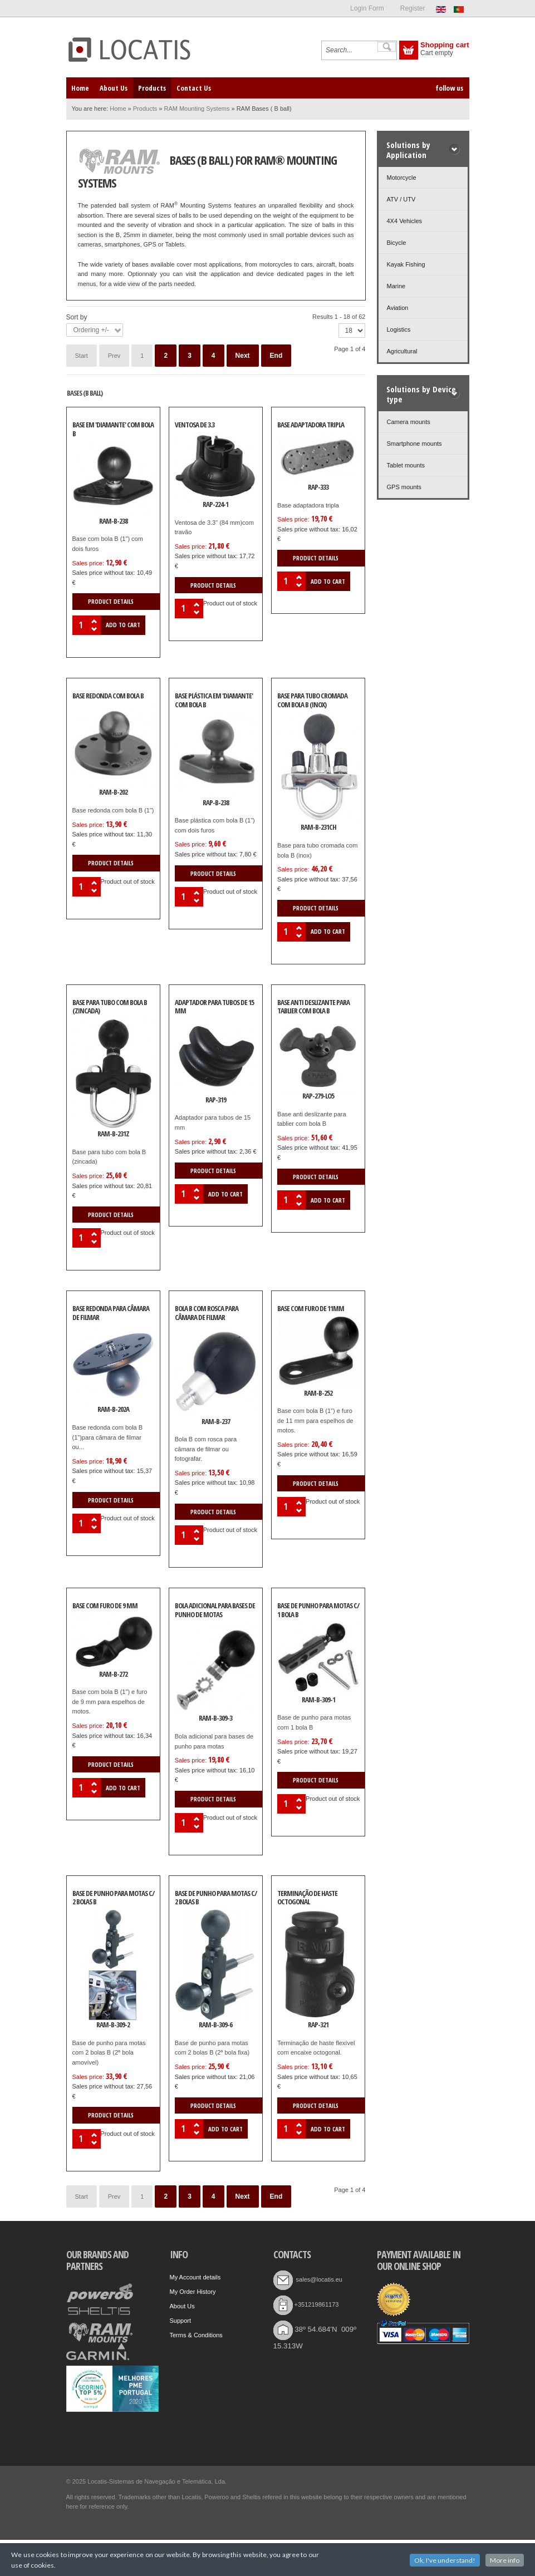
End (276, 355)
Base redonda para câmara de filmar (110, 1313)
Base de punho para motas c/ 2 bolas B (113, 1898)
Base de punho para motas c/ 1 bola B (318, 1610)
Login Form (367, 8)
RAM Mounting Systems (196, 108)
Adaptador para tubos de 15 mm (214, 1007)
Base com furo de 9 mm (105, 1606)
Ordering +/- (91, 330)
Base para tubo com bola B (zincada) (109, 1007)
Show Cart (408, 50)
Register (412, 8)
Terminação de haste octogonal (307, 1898)
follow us (449, 88)
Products (145, 108)
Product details (111, 601)
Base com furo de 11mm (310, 1308)
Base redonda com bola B (108, 696)
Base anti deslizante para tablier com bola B (313, 1007)
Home (118, 108)
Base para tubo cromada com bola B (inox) (312, 701)
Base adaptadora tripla (310, 425)
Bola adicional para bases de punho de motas (215, 1610)
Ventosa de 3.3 (194, 425)
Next (242, 355)
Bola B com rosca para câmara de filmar (206, 1313)
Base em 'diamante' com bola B (113, 430)
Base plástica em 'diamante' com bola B (214, 701)
